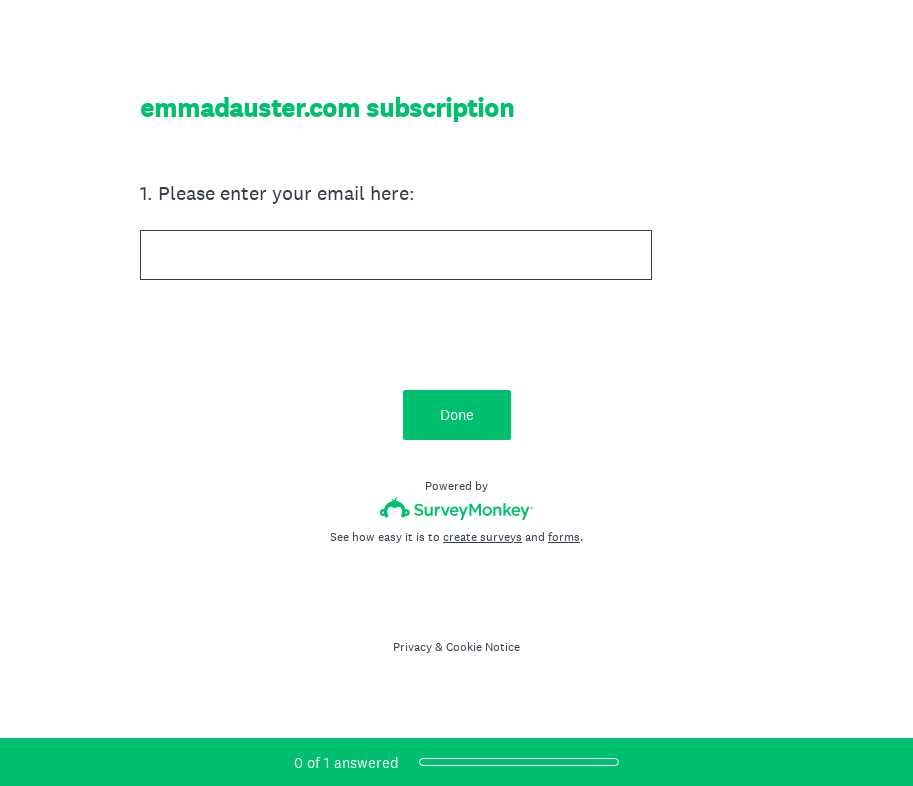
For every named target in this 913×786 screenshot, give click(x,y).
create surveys (482, 537)
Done (457, 414)
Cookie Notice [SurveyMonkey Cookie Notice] (483, 647)
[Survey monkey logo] (456, 508)
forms (564, 537)
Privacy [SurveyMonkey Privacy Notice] (412, 647)
